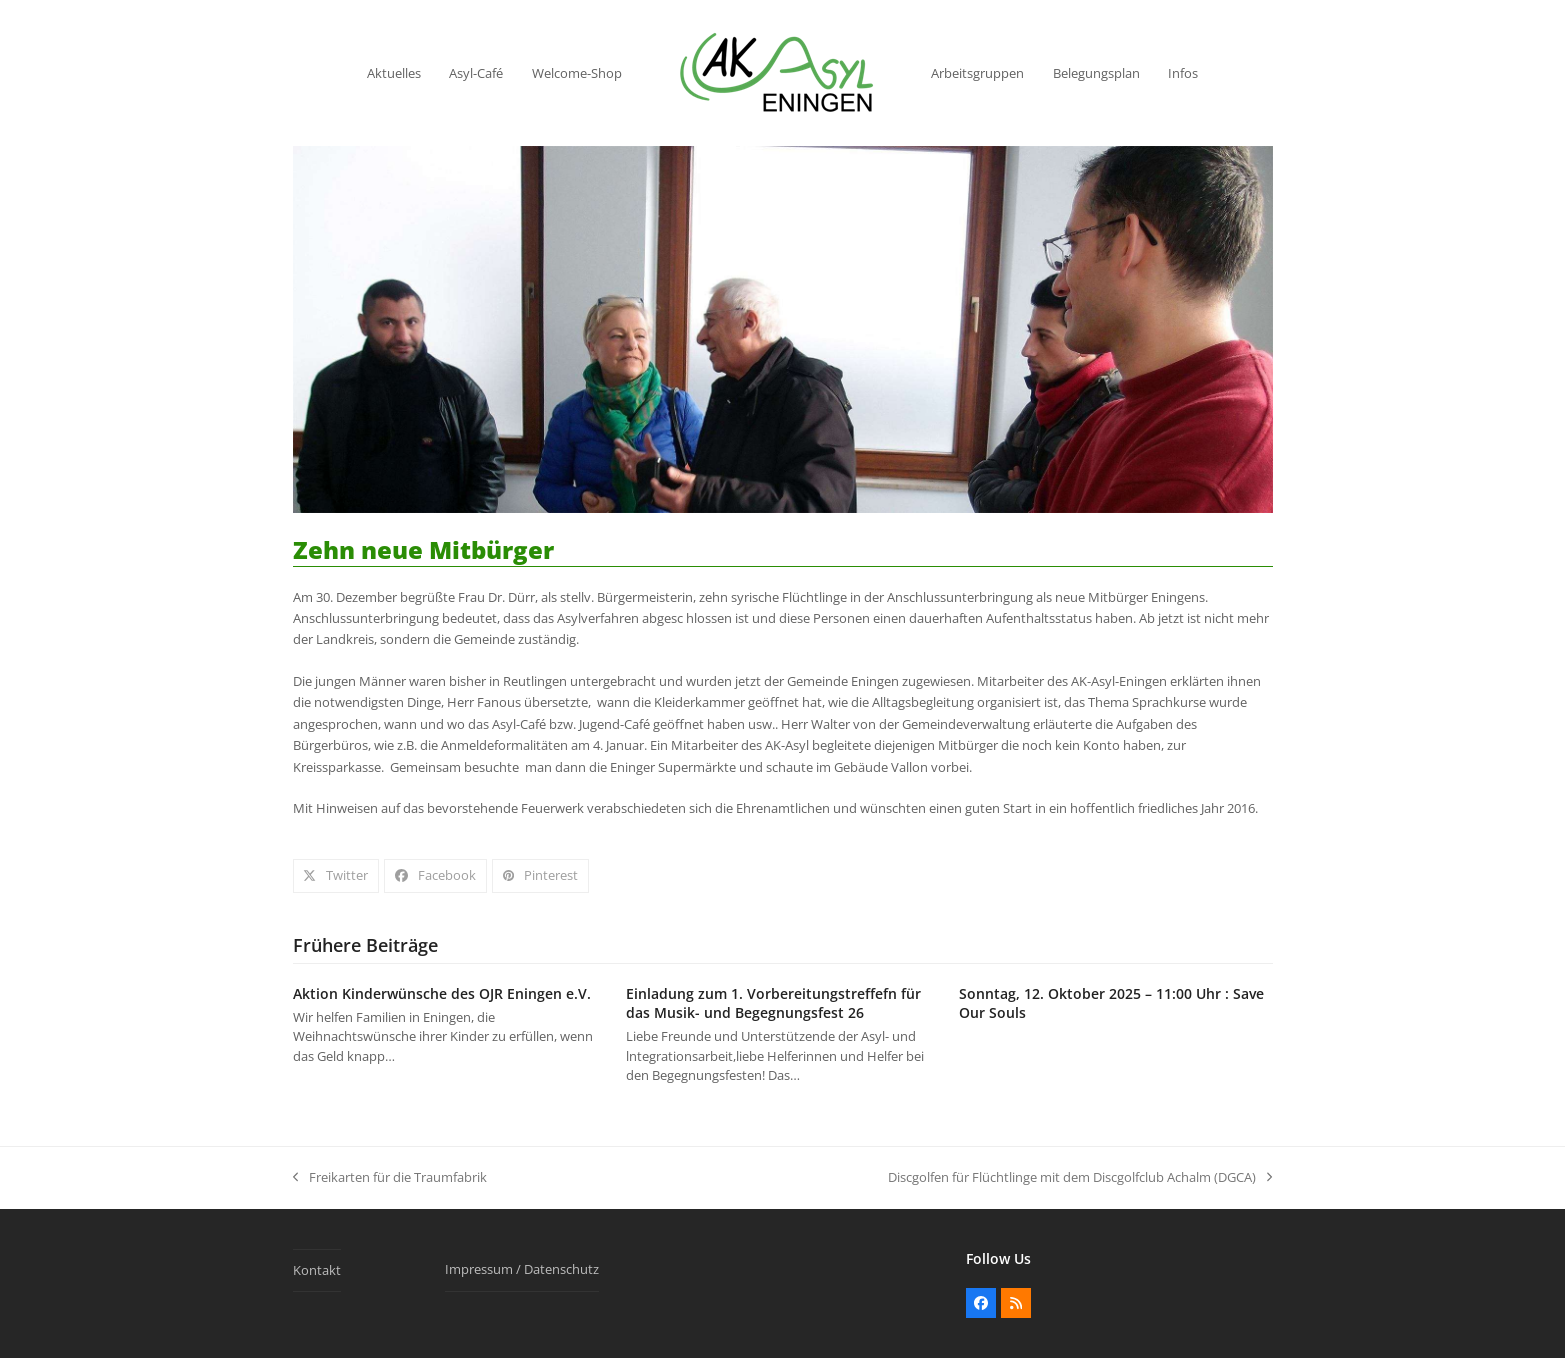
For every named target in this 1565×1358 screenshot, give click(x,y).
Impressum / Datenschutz (522, 1269)
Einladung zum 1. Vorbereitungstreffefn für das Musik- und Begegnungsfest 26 (773, 1003)
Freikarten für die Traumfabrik (390, 1178)
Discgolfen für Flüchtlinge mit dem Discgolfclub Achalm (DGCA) (1080, 1178)
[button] (336, 875)
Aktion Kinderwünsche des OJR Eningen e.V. (442, 993)
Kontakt (317, 1270)
